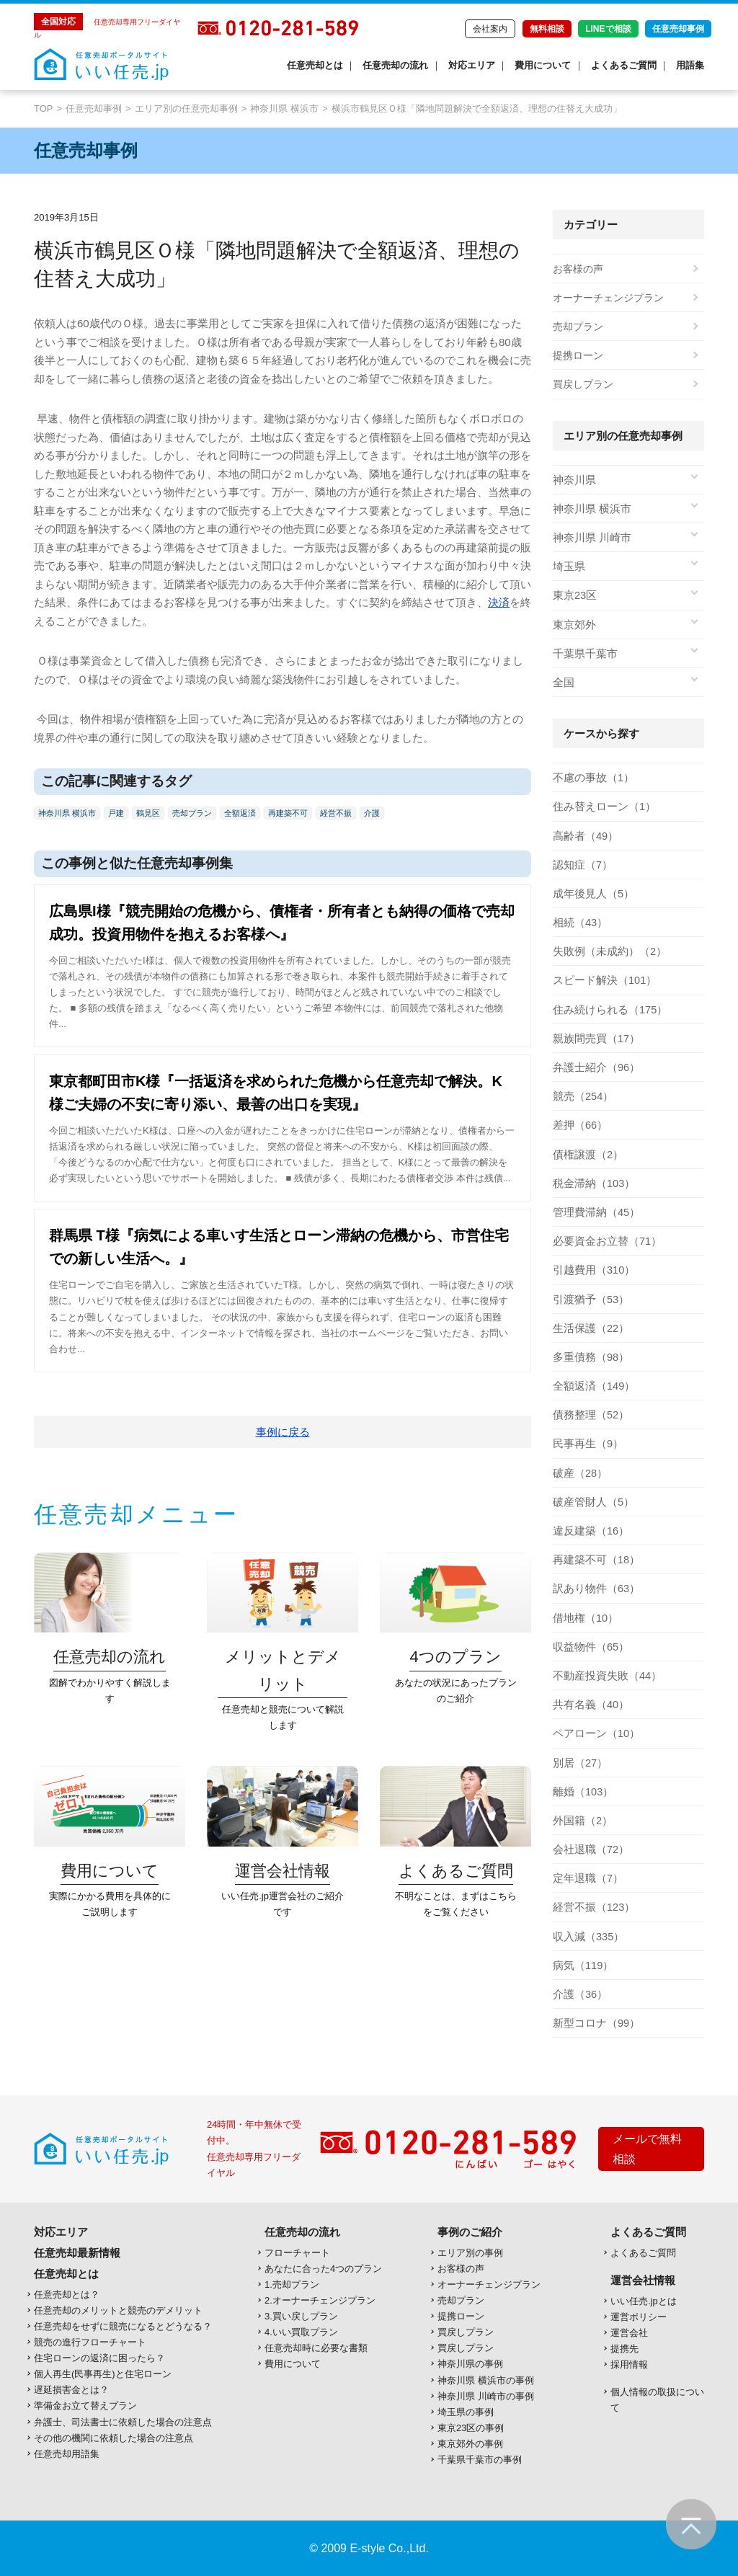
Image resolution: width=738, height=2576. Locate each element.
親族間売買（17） (594, 1038)
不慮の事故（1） (591, 777)
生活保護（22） (589, 1328)
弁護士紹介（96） (594, 1067)
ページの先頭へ (691, 2524)
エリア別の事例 (470, 2252)
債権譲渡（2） (586, 1154)
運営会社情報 (642, 2280)
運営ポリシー (638, 2316)
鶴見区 (148, 813)
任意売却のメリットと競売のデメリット (118, 2310)
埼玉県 (568, 566)
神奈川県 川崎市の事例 (485, 2396)
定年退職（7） (586, 1878)
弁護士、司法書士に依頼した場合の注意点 (123, 2422)
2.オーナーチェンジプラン (319, 2300)
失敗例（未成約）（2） (606, 951)
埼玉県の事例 (465, 2412)
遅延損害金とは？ (71, 2389)
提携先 (624, 2348)
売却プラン (192, 813)
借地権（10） (584, 1618)
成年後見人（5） (591, 894)
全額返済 (240, 813)
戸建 (116, 813)
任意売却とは (315, 65)
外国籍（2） (581, 1820)
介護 (372, 813)
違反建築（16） (589, 1531)
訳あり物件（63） (594, 1588)
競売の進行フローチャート (90, 2342)
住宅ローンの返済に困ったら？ (99, 2358)
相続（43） (579, 922)
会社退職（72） (589, 1849)
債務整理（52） (589, 1415)
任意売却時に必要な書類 (316, 2347)
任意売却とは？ (66, 2294)
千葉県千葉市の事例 (479, 2459)
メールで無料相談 (647, 2148)
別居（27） (579, 1763)
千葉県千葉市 (583, 653)
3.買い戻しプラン (301, 2316)
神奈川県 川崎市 (589, 537)
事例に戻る (283, 1432)
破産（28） (579, 1473)
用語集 (690, 65)
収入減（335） (586, 1936)
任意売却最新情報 (77, 2253)
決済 (499, 602)
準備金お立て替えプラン (85, 2405)
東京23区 (574, 595)
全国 (563, 682)
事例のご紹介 (469, 2232)
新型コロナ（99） (594, 2023)
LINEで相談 (608, 29)
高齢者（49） (584, 836)
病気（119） (581, 1965)
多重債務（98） (589, 1357)
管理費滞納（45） (594, 1212)
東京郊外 (573, 625)
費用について (543, 65)
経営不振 (336, 813)
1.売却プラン (291, 2284)
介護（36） (579, 1994)
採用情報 (629, 2364)
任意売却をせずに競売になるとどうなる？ (123, 2326)
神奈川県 (573, 480)
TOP (43, 108)
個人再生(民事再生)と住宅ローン (103, 2373)
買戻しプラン (583, 384)
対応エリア (471, 65)
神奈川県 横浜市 (284, 108)
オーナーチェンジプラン (608, 297)
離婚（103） (581, 1792)
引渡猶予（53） (589, 1299)
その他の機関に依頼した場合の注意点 (113, 2438)
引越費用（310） (591, 1270)
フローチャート (297, 2252)
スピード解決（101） (601, 980)
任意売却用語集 (66, 2453)
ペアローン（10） (594, 1733)
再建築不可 (288, 813)
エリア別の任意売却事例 (186, 108)
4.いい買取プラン (301, 2332)
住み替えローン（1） (601, 806)
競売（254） (581, 1096)
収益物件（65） (589, 1647)
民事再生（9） (586, 1443)
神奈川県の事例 (470, 2363)
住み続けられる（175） (606, 1010)
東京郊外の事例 (470, 2443)
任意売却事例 (678, 29)
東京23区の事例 (470, 2427)
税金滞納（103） (591, 1183)
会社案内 (490, 29)
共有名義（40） (589, 1704)
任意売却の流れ (395, 65)
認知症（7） (581, 865)
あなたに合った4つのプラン (323, 2268)
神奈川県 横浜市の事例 (485, 2380)
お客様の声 (578, 269)
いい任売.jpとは (643, 2301)
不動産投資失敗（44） (604, 1676)
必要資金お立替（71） (604, 1241)
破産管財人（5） (591, 1502)
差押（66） (579, 1125)
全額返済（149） (591, 1386)
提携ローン (578, 355)
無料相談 (547, 29)
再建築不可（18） (594, 1559)
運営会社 (629, 2332)
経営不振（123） (591, 1907)
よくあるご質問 (624, 65)
